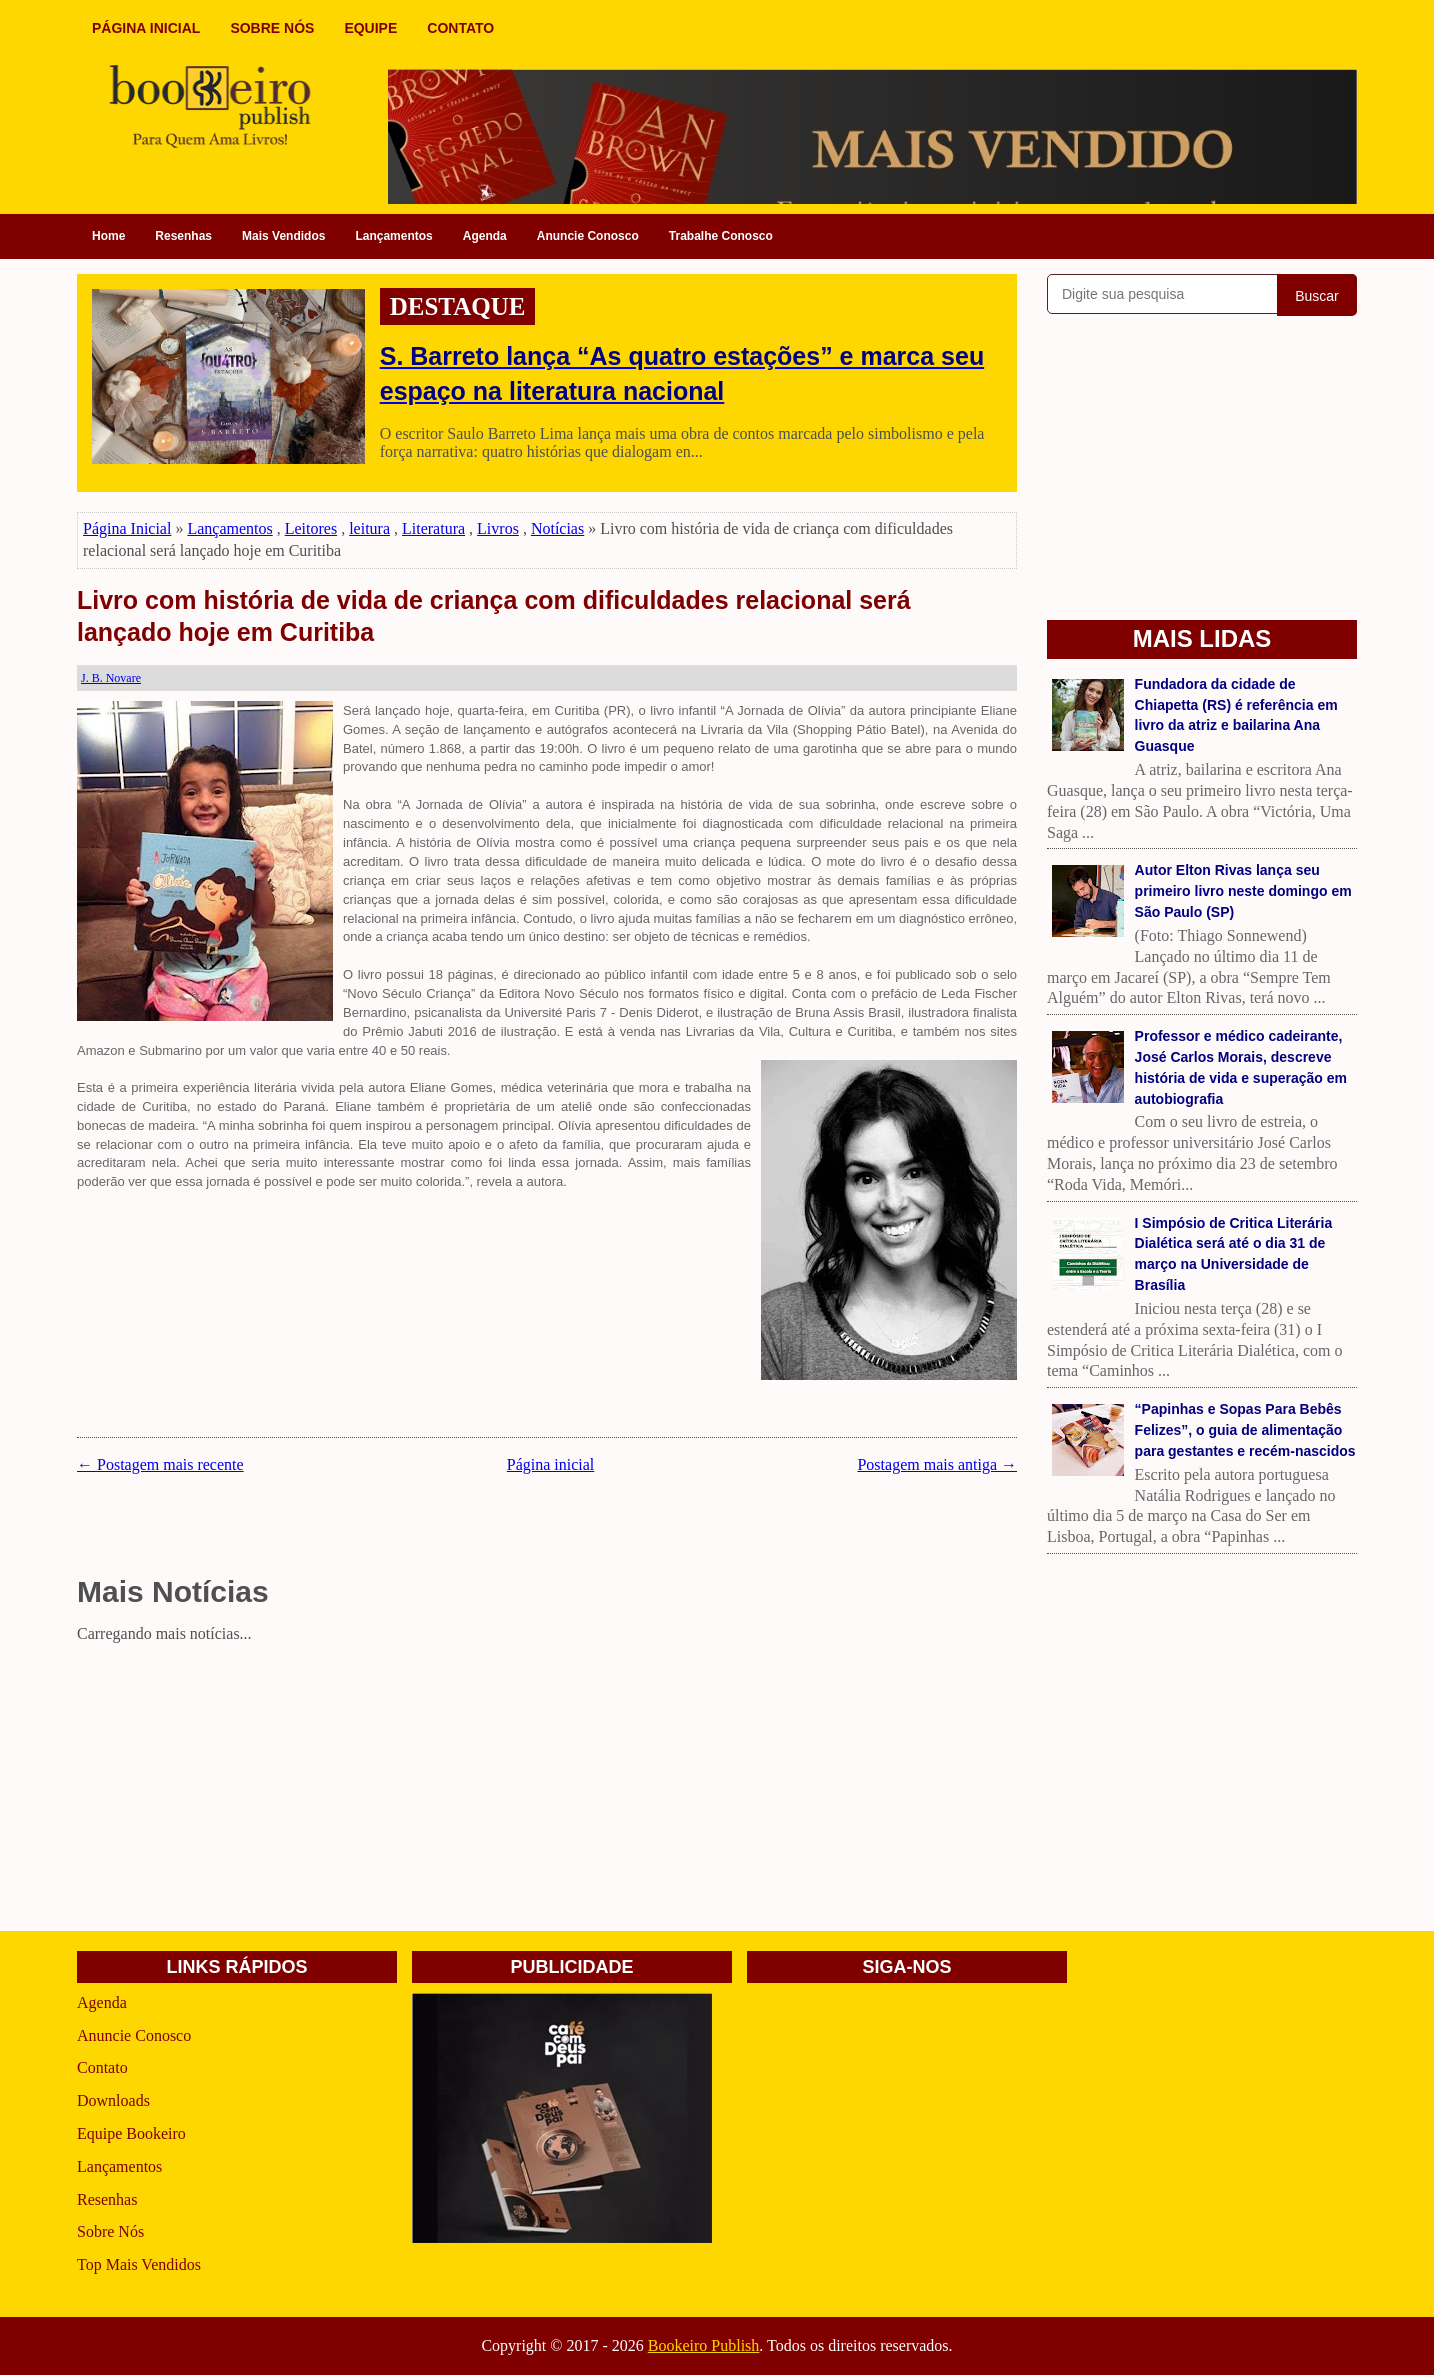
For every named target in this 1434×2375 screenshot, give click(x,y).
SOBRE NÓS (272, 28)
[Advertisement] (547, 1791)
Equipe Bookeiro (131, 2133)
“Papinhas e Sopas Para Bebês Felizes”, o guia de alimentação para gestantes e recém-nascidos (1245, 1430)
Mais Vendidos (283, 236)
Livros (498, 528)
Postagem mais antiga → (937, 1464)
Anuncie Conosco (588, 236)
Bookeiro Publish (704, 2345)
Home (108, 236)
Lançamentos (393, 236)
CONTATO (460, 28)
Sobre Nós (110, 2231)
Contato (102, 2067)
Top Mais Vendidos (139, 2264)
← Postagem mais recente (160, 1464)
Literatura (433, 528)
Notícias (557, 528)
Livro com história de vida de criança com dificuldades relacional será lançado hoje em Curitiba (494, 616)
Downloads (113, 2100)
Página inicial (551, 1464)
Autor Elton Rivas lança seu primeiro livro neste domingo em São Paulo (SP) (1243, 891)
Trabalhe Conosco (721, 236)
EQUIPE (370, 28)
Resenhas (183, 236)
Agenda (485, 236)
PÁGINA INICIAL (146, 28)
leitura (369, 528)
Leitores (311, 528)
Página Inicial (127, 528)
